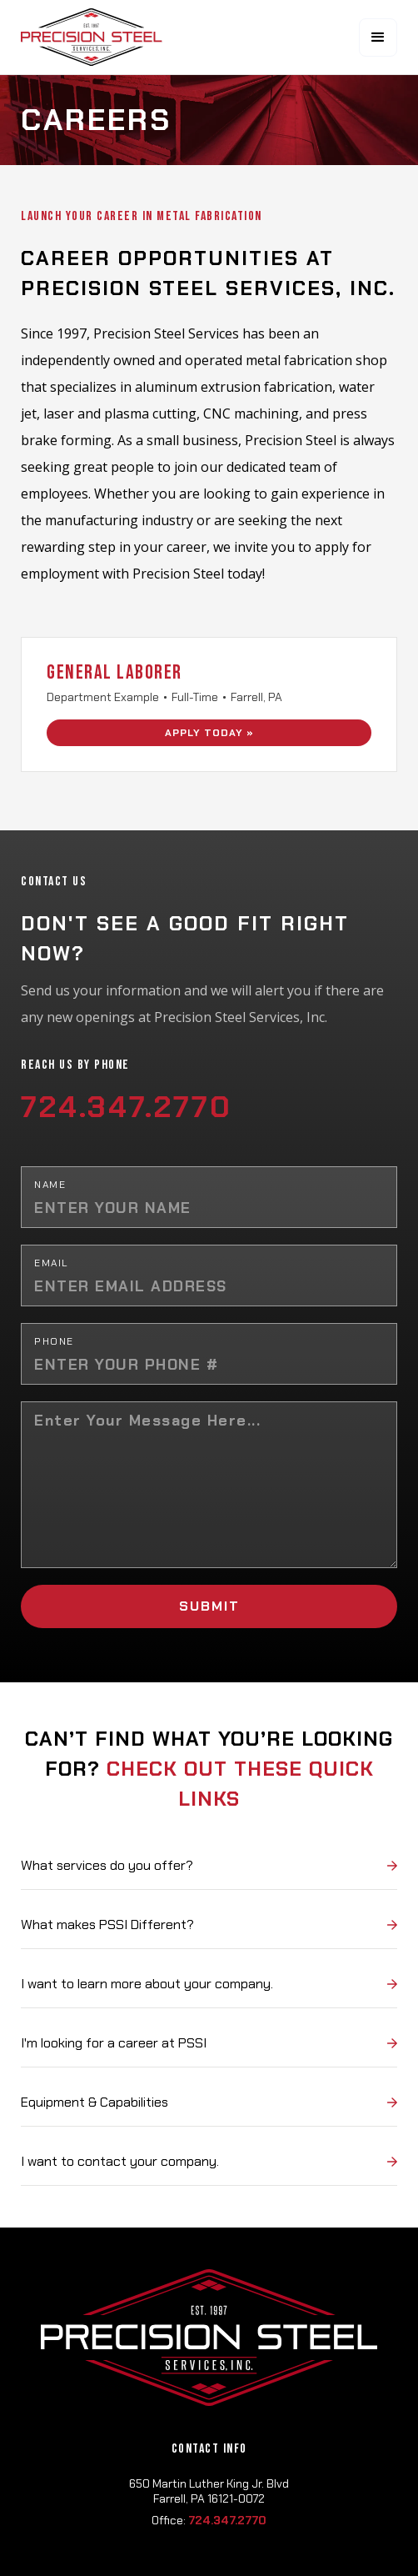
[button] (378, 37)
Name (50, 1184)
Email (51, 1263)
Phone (54, 1341)
